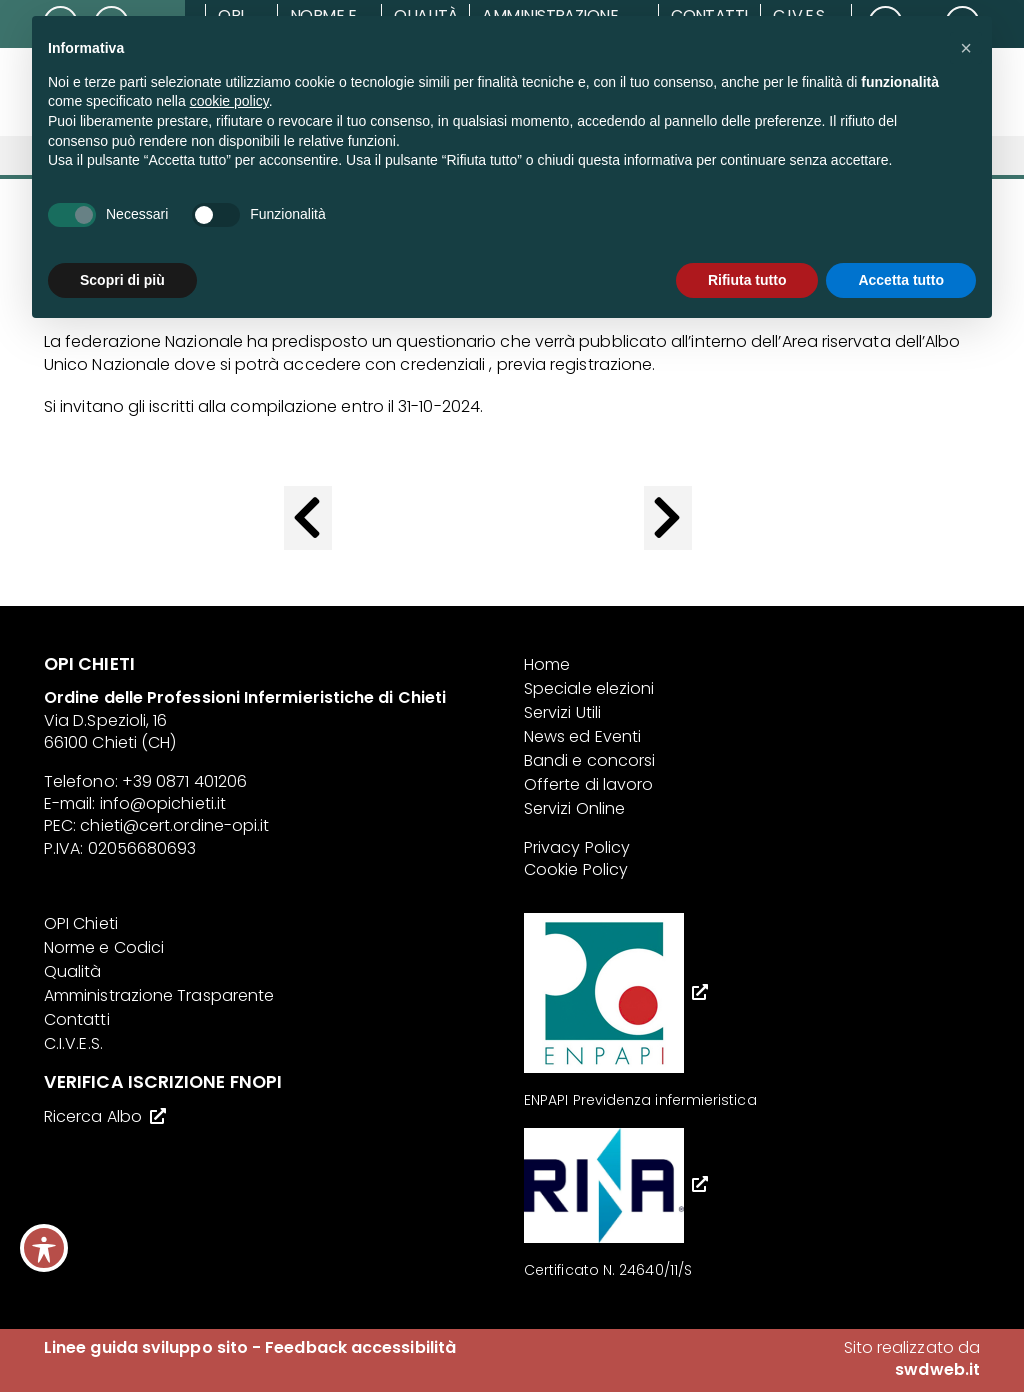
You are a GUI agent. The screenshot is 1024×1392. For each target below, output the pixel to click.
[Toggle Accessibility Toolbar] (44, 1248)
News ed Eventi (582, 736)
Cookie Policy (576, 869)
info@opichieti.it (163, 803)
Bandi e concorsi (589, 760)
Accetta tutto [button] (901, 280)
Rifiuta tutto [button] (747, 280)
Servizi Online (574, 808)
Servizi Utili (562, 712)
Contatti (77, 1019)
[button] (966, 48)
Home (547, 664)
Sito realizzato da (912, 1358)
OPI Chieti (81, 923)
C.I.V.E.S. (73, 1043)
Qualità (73, 971)
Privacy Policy (577, 847)
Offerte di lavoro (588, 784)
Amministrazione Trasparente (159, 995)
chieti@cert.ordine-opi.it (174, 825)
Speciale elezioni (589, 688)
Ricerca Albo (93, 1116)
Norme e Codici (104, 947)
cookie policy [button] (229, 101)
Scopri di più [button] (122, 280)
